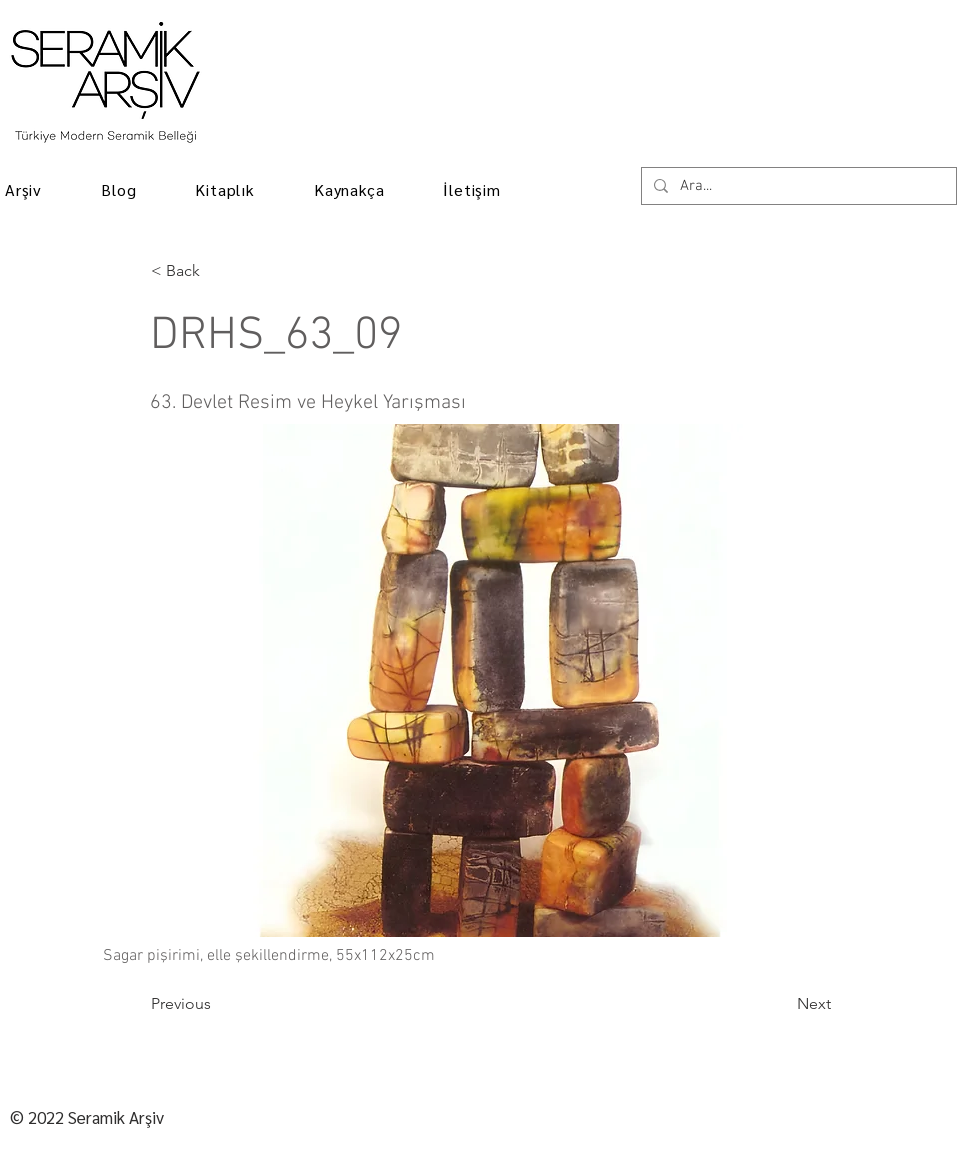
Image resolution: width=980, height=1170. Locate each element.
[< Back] (217, 271)
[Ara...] (797, 186)
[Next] (781, 1004)
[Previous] (217, 1004)
